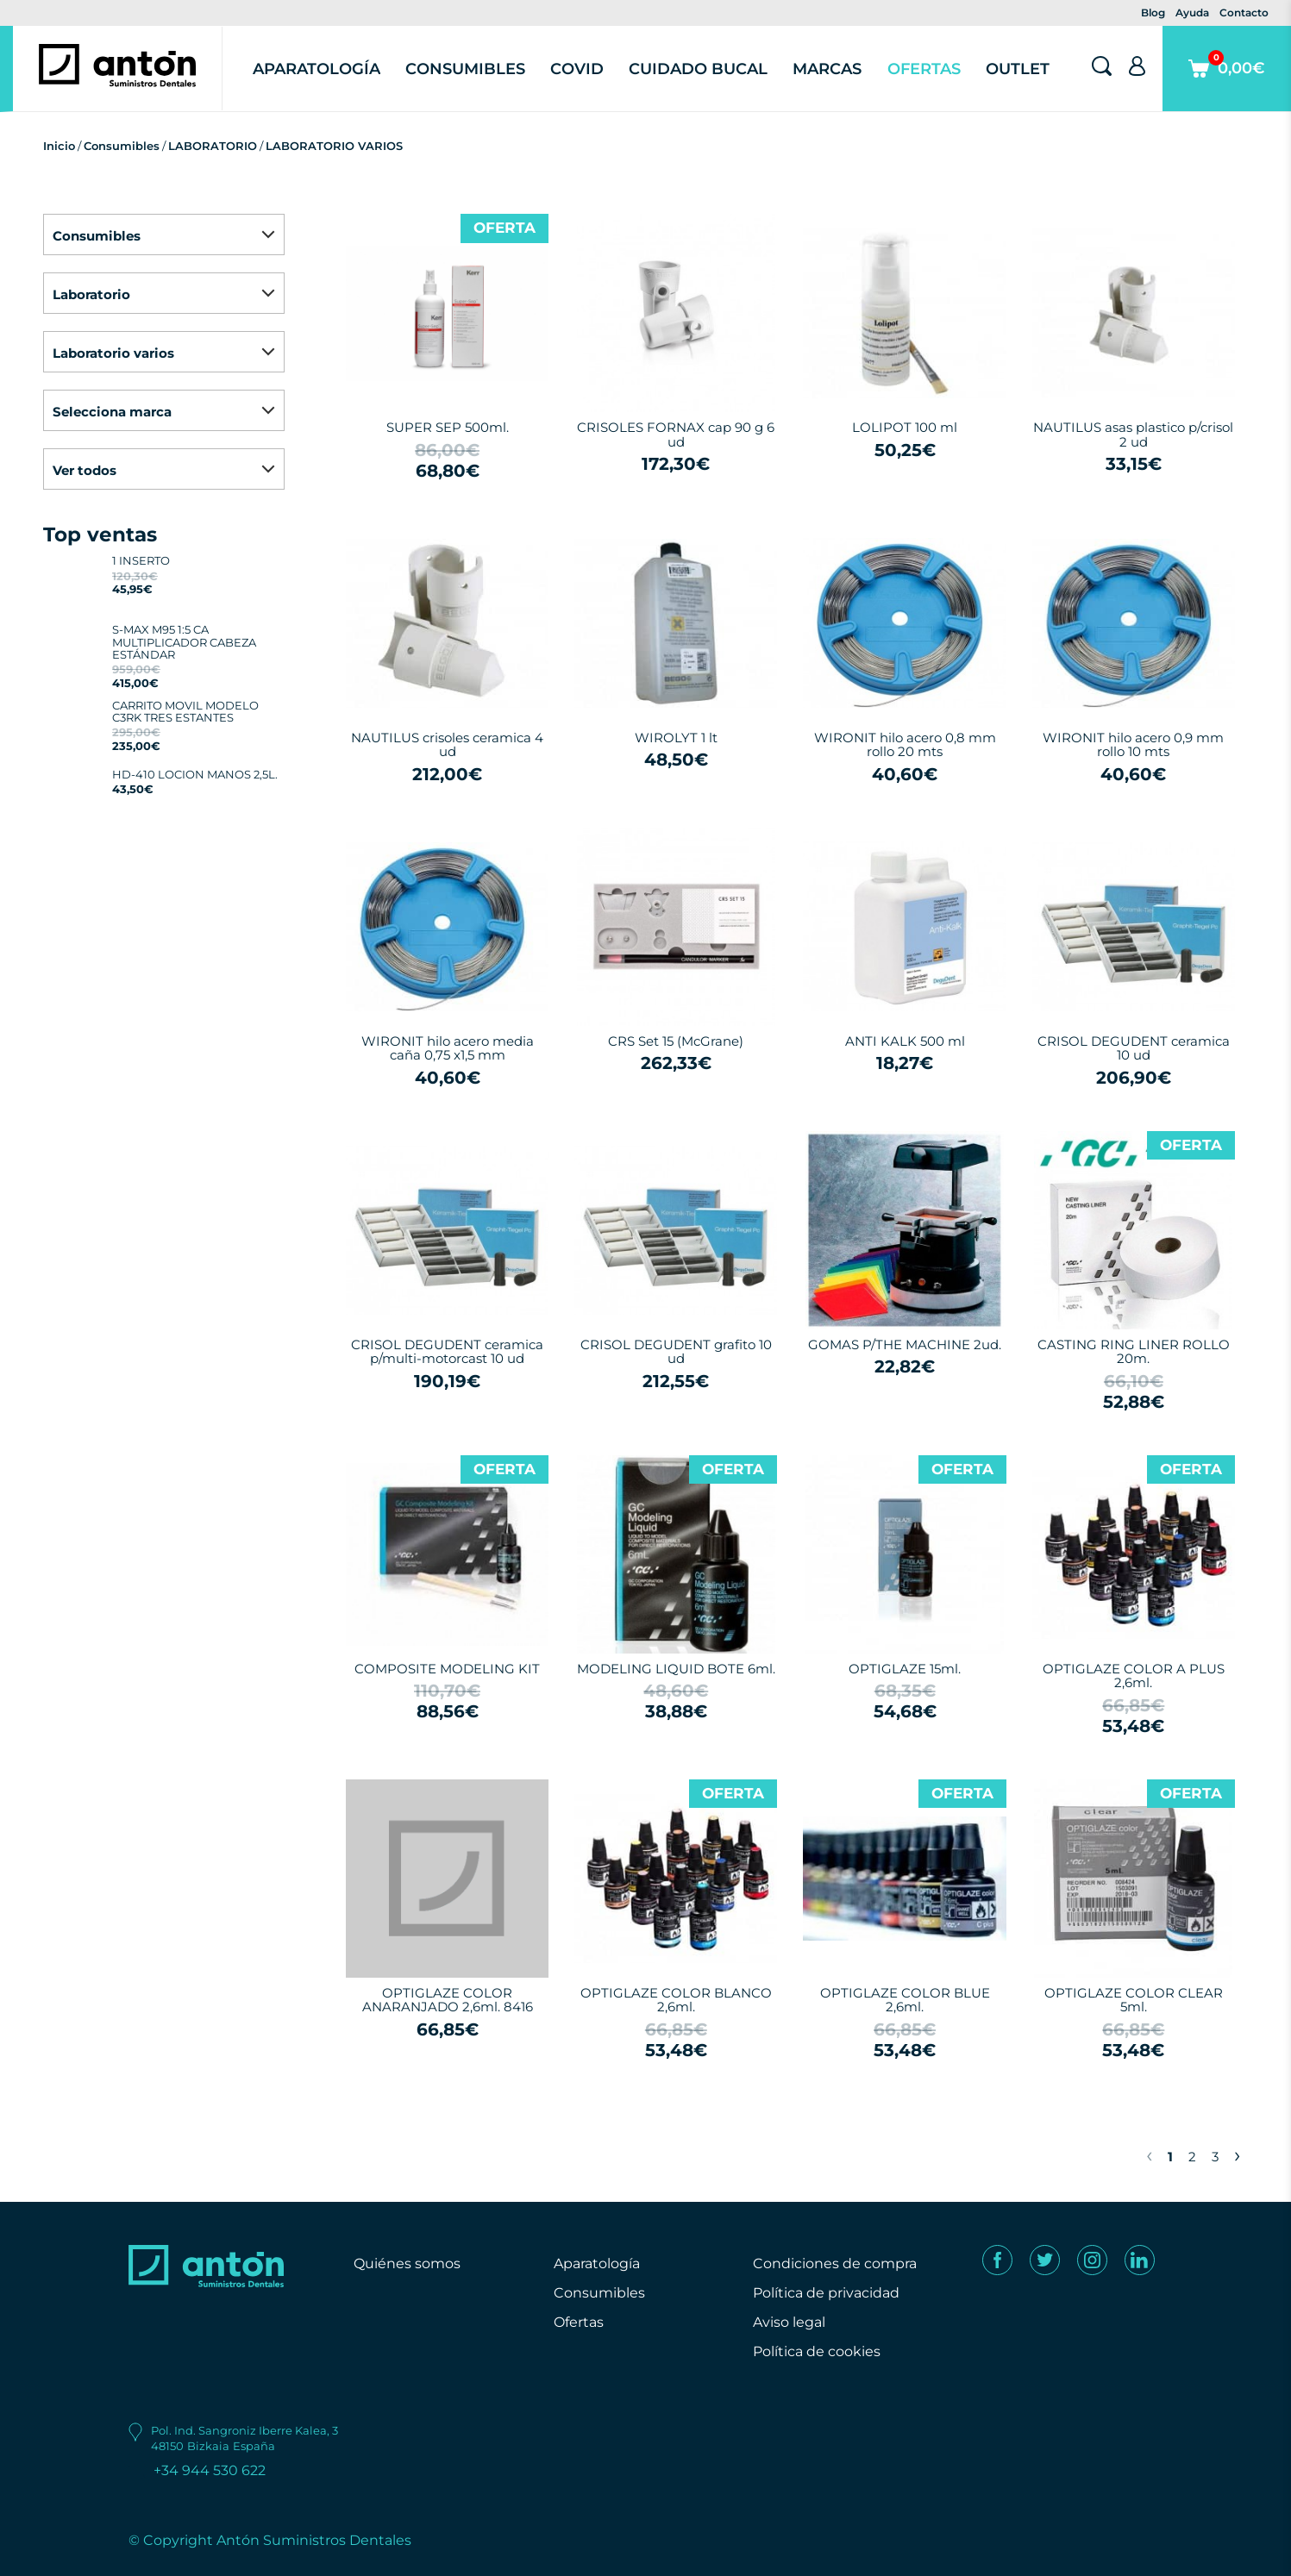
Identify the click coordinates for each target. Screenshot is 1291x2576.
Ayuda (1192, 12)
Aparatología (316, 68)
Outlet (1018, 68)
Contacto (1244, 12)
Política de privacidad (826, 2293)
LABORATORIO (212, 146)
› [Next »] (1237, 2154)
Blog (1153, 12)
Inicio (59, 146)
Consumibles (465, 68)
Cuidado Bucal (698, 68)
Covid (577, 68)
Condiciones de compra (835, 2263)
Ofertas (924, 68)
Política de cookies (817, 2351)
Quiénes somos (407, 2263)
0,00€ (1227, 80)
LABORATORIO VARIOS (334, 146)
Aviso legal (789, 2322)
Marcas (827, 68)
